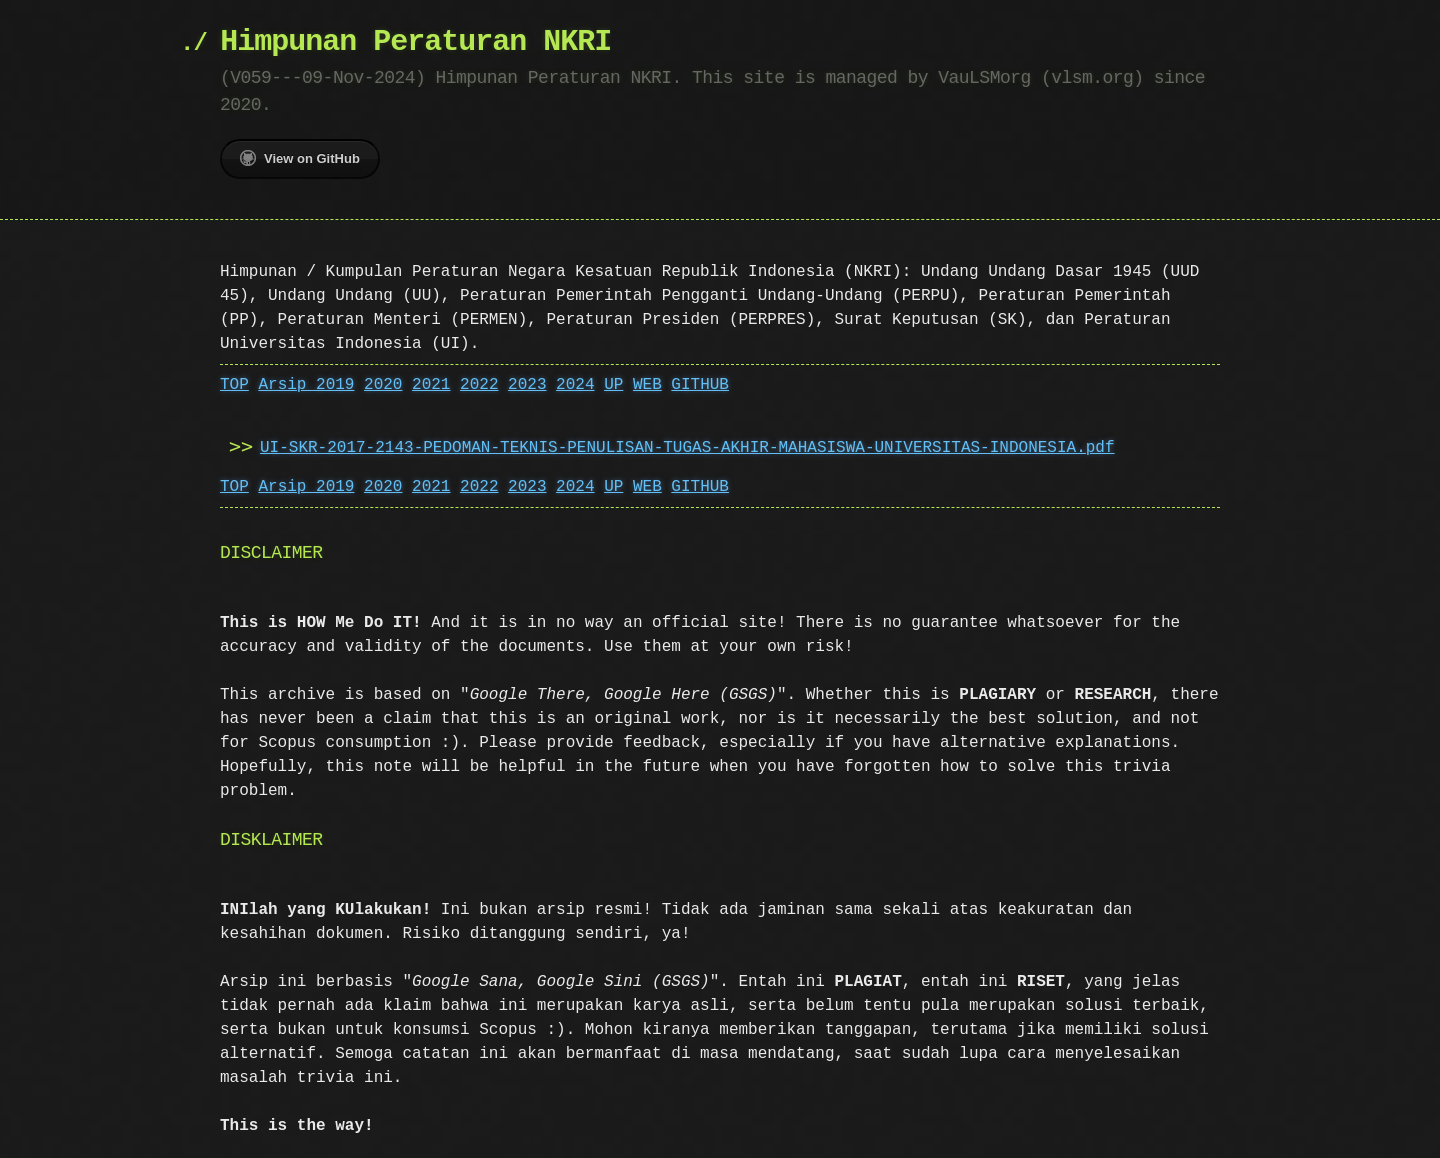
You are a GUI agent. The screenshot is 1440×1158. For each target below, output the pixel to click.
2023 (527, 385)
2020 (383, 385)
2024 (575, 385)
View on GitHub (300, 158)
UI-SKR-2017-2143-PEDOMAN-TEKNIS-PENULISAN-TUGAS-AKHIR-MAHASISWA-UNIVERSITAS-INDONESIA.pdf (687, 448)
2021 (431, 385)
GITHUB (700, 385)
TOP (234, 385)
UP (613, 385)
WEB (647, 385)
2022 (479, 385)
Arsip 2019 (306, 385)
